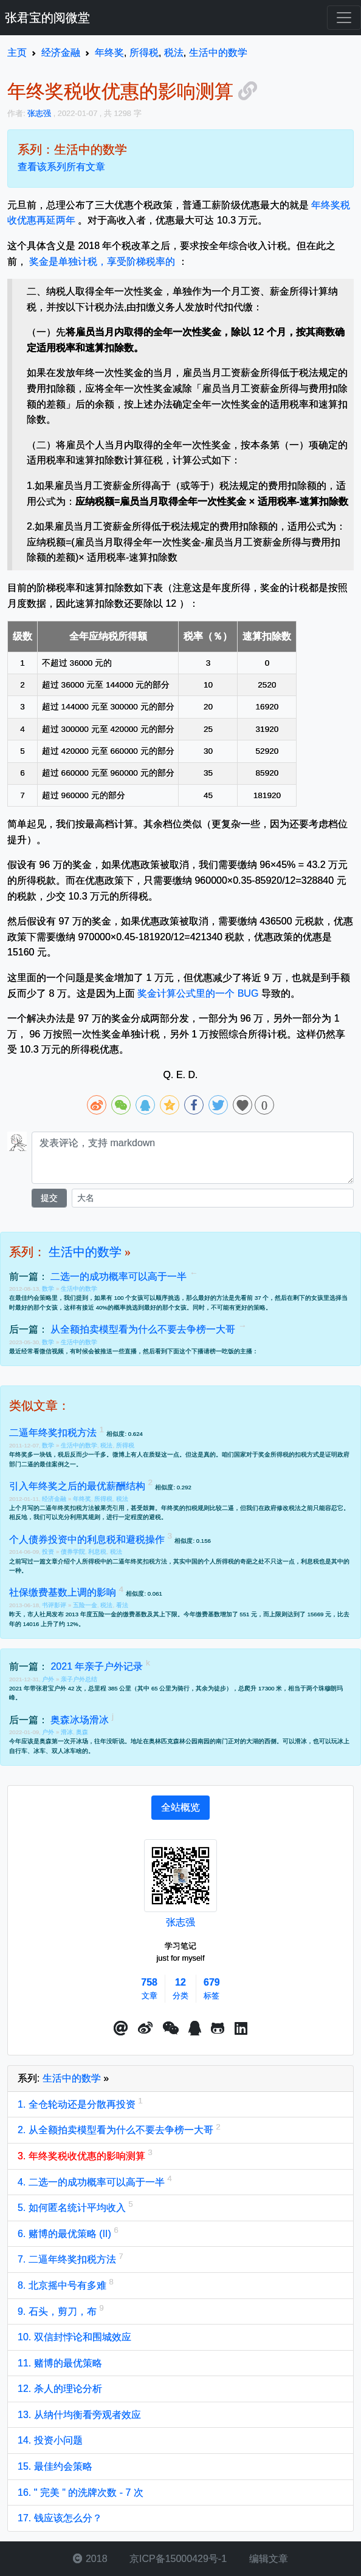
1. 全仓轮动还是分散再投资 (78, 2104)
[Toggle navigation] (344, 17)
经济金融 (55, 1498)
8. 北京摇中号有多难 (63, 2285)
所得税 (125, 1445)
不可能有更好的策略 (238, 1307)
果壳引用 (112, 1508)
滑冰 (67, 1732)
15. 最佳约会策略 (55, 2466)
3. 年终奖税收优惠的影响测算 (83, 2156)
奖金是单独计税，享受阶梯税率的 (102, 261)
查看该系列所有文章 (61, 167)
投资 (49, 1551)
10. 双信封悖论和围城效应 (74, 2337)
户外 (49, 1679)
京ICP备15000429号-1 (177, 2559)
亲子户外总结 (79, 1679)
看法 (122, 1605)
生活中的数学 (85, 1252)
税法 (106, 1445)
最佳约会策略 (33, 1297)
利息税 (97, 1551)
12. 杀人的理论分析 (60, 2388)
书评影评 (55, 1605)
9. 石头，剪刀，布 (58, 2311)
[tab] (180, 1807)
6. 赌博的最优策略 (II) (66, 2234)
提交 (49, 1198)
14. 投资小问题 (50, 2440)
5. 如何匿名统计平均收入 (73, 2207)
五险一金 (85, 1605)
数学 (49, 1288)
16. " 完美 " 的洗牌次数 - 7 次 (80, 2492)
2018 (90, 2559)
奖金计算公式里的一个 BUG (197, 993)
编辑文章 (266, 2559)
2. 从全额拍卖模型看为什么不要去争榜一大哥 (117, 2130)
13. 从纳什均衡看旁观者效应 (79, 2415)
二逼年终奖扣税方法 (67, 1508)
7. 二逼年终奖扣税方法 (68, 2259)
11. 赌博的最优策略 (60, 2363)
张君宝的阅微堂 (47, 17)
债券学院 (73, 1551)
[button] (121, 2028)
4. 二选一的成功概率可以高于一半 (92, 2182)
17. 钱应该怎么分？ (60, 2518)
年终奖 (82, 1498)
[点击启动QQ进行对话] (195, 2028)
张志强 (180, 1922)
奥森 (82, 1732)
